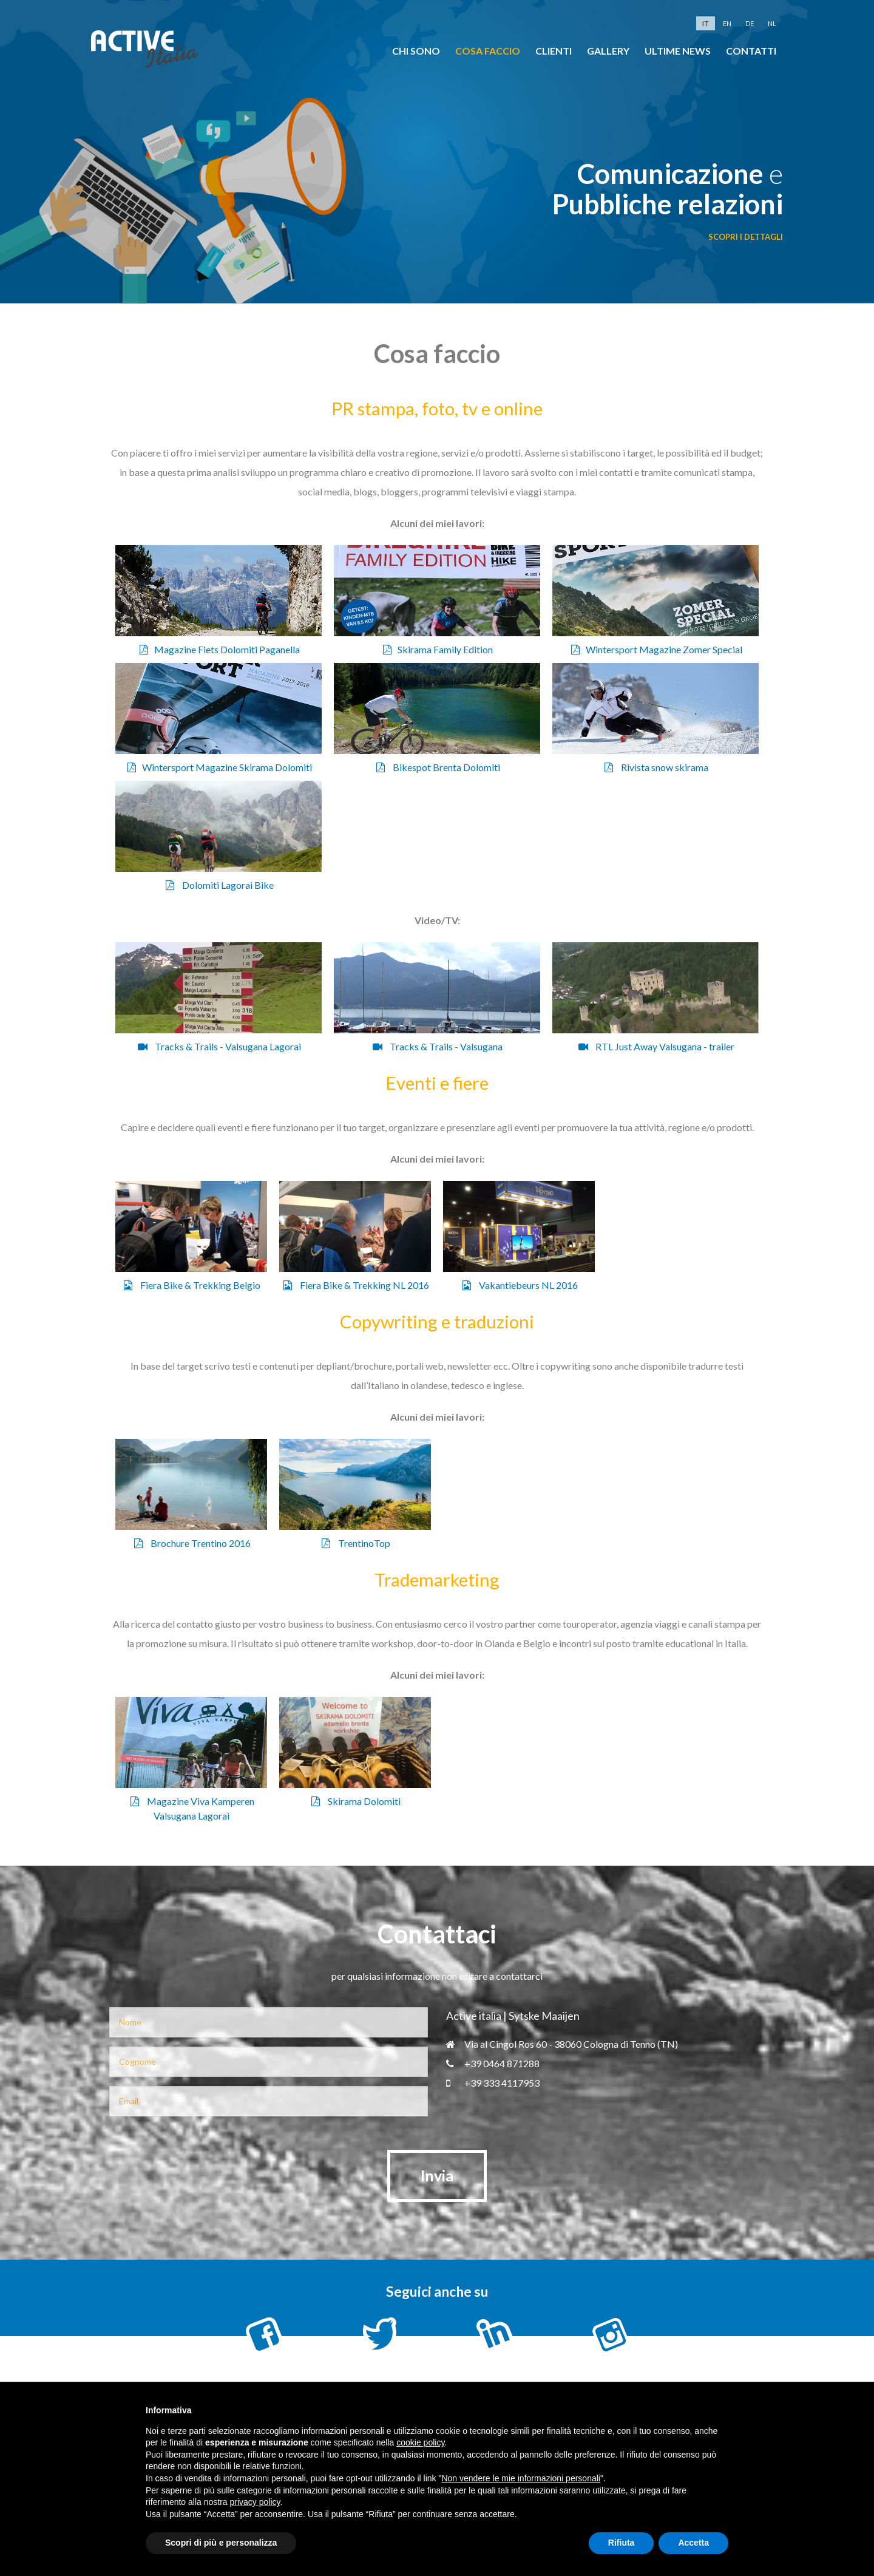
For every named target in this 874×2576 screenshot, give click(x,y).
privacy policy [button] (255, 2502)
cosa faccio (487, 50)
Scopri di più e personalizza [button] (221, 2542)
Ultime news (678, 50)
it (705, 23)
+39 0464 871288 (493, 2063)
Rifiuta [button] (621, 2542)
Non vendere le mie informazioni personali (520, 2478)
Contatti (751, 50)
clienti (553, 50)
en (727, 23)
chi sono (416, 50)
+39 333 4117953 (493, 2082)
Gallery (608, 50)
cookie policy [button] (420, 2442)
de (749, 23)
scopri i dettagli (745, 237)
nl (772, 23)
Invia (437, 2175)
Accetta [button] (693, 2542)
